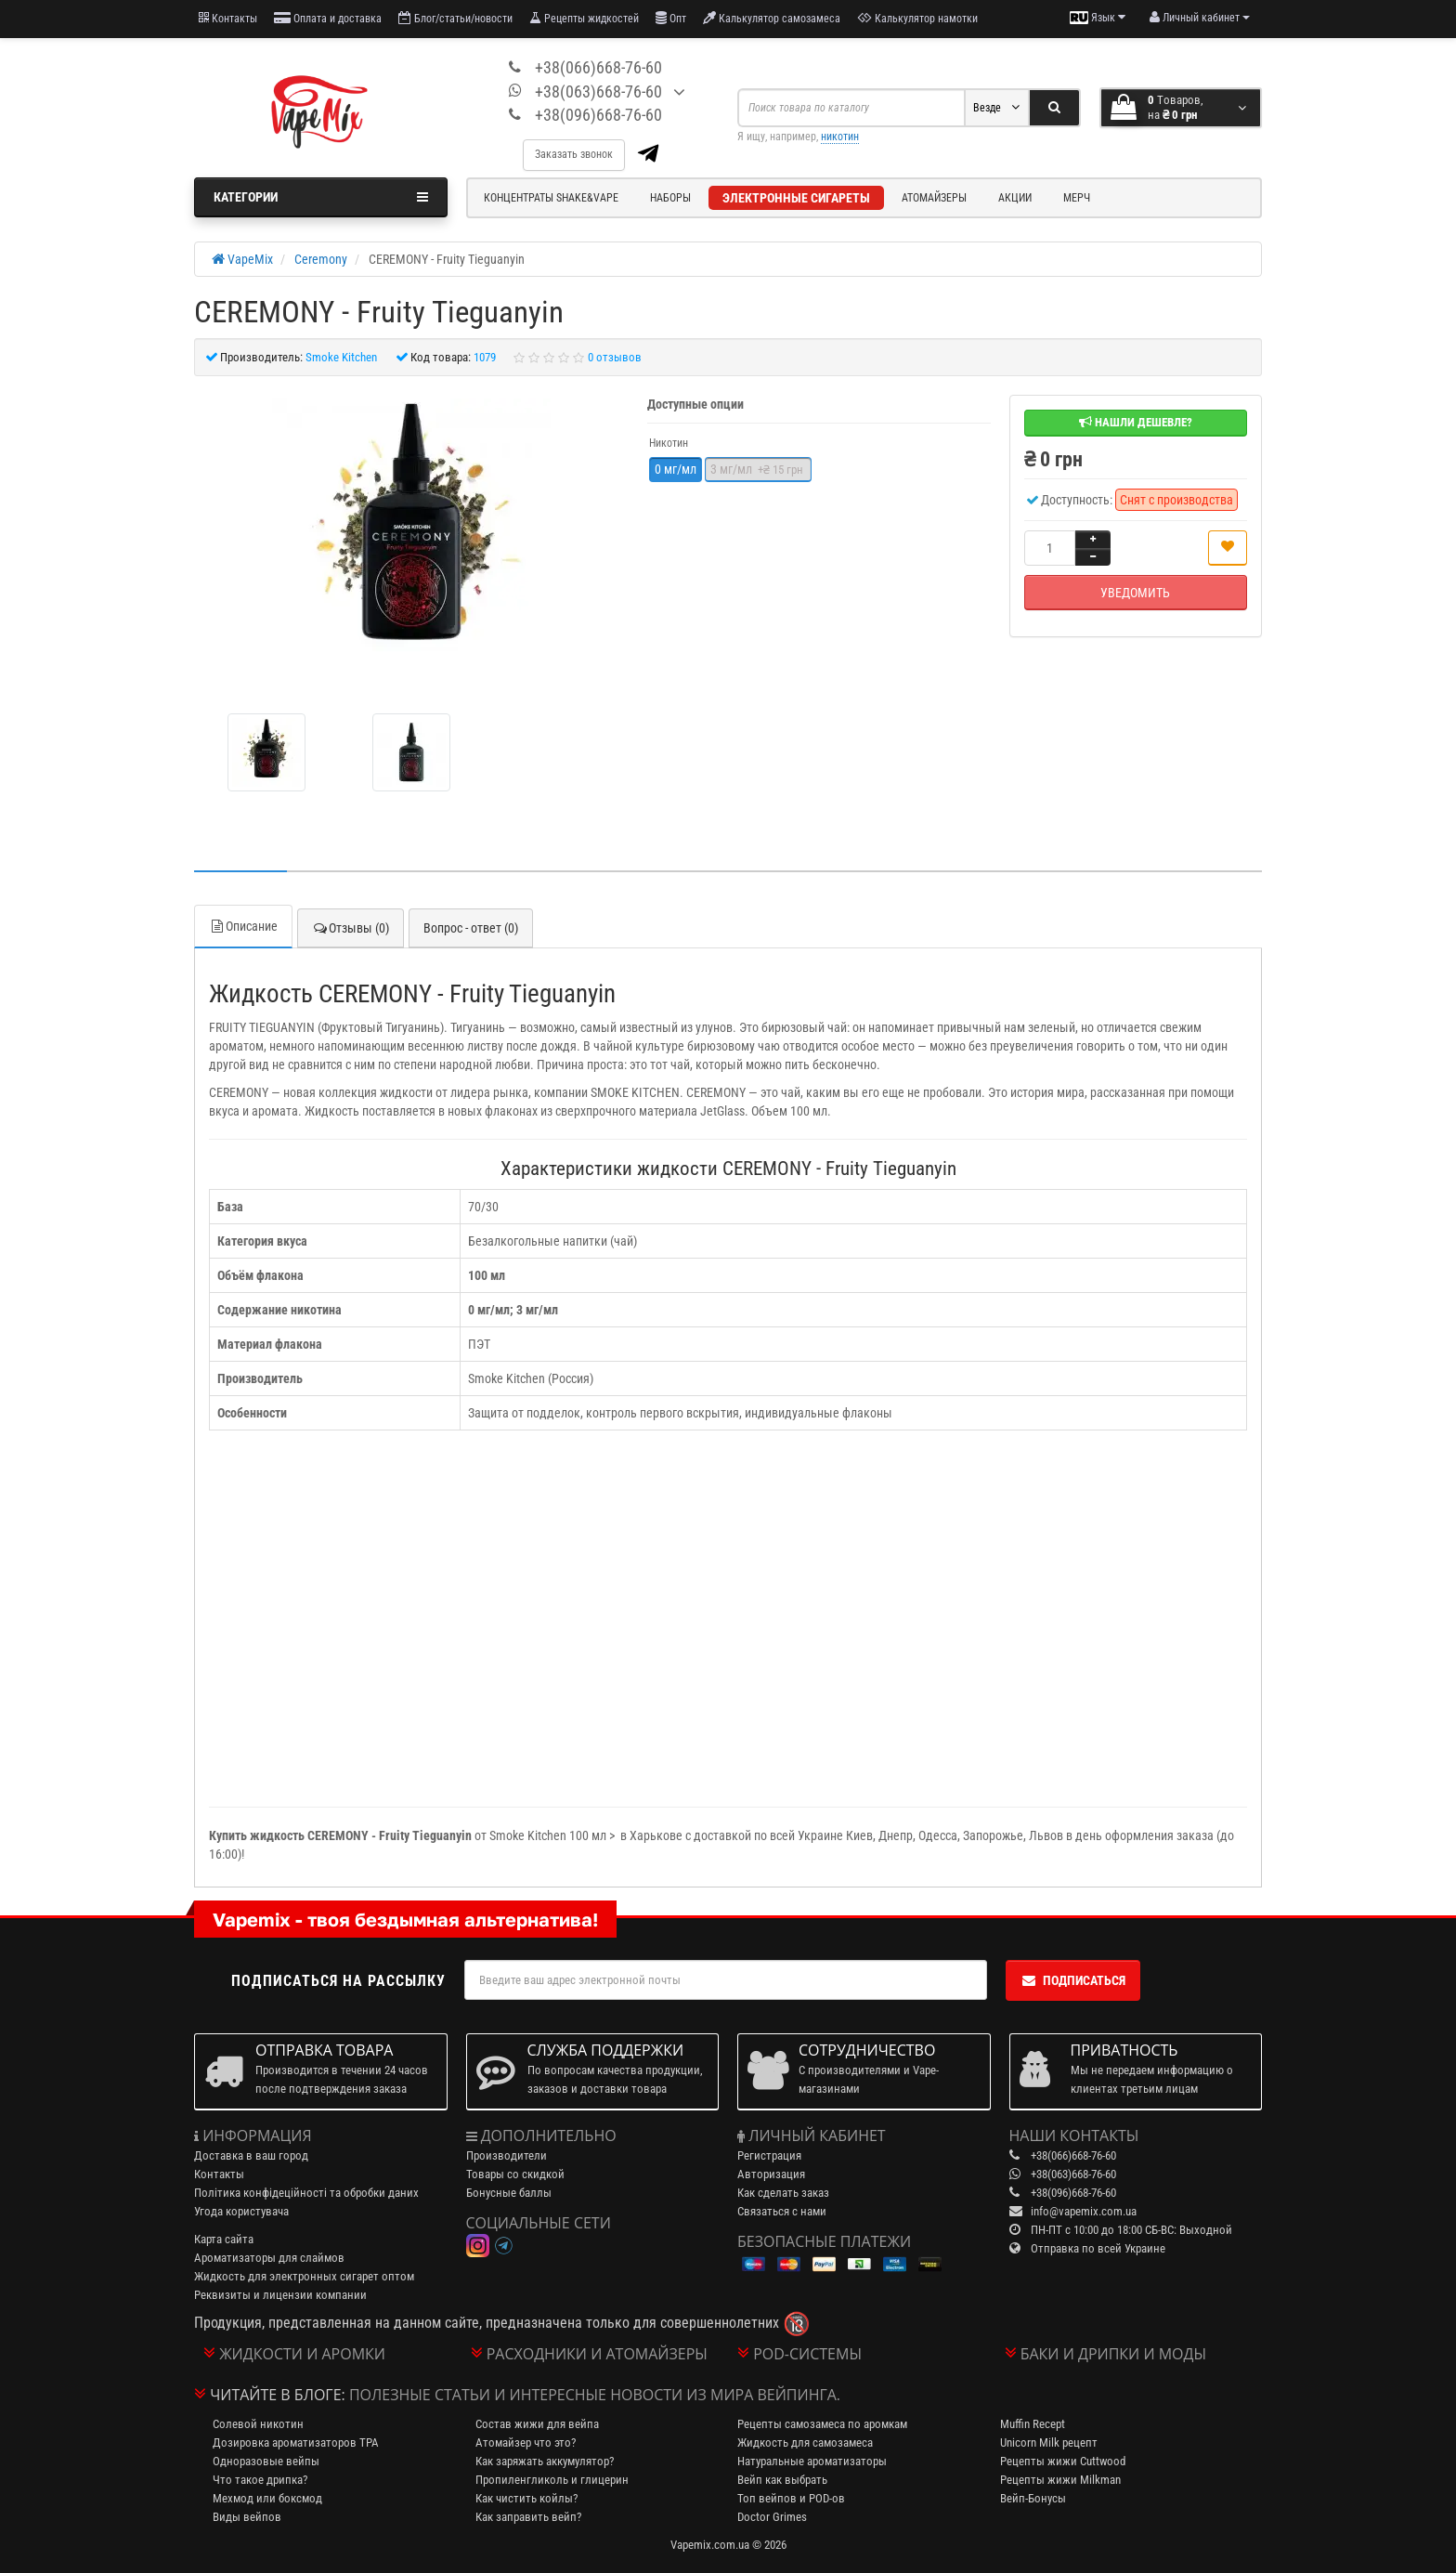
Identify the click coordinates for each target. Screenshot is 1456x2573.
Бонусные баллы (509, 2193)
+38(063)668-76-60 (598, 91)
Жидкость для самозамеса (805, 2442)
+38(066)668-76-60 (598, 67)
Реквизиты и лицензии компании (280, 2295)
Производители (506, 2155)
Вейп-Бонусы (1033, 2498)
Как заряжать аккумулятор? (544, 2461)
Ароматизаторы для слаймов (269, 2258)
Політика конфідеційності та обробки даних (306, 2193)
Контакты (228, 18)
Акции (1015, 197)
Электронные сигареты (796, 197)
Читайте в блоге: (277, 2394)
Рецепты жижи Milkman (1060, 2480)
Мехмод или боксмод (267, 2498)
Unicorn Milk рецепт (1049, 2442)
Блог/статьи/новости (455, 18)
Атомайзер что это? (525, 2442)
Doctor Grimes (772, 2517)
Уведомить (1135, 592)
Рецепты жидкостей (584, 18)
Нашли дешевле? (1135, 422)
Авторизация (771, 2174)
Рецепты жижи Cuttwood (1062, 2461)
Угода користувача (241, 2211)
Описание (243, 926)
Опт (671, 18)
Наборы (670, 197)
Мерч (1076, 197)
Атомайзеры (934, 197)
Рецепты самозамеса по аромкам (822, 2424)
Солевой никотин (258, 2424)
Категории (321, 197)
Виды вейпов (247, 2517)
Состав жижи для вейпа (537, 2424)
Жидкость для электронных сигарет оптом (304, 2276)
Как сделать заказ (783, 2193)
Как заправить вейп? (528, 2517)
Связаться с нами (781, 2211)
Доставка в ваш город (251, 2155)
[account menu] (1200, 17)
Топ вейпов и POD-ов (791, 2498)
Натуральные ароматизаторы (812, 2461)
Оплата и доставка (328, 18)
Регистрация (769, 2155)
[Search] (1054, 107)
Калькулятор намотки (917, 18)
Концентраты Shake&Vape (551, 197)
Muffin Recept (1032, 2424)
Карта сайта (224, 2239)
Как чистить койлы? (526, 2498)
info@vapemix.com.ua (1084, 2211)
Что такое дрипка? (260, 2480)
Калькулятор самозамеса (771, 18)
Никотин (668, 443)
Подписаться (1072, 1980)
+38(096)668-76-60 (598, 114)
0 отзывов (615, 357)
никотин (840, 136)
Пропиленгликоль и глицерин (552, 2480)
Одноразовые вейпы (266, 2461)
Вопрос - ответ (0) (470, 928)
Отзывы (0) (350, 928)
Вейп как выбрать (782, 2480)
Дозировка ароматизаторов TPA (296, 2442)
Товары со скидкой (515, 2174)
